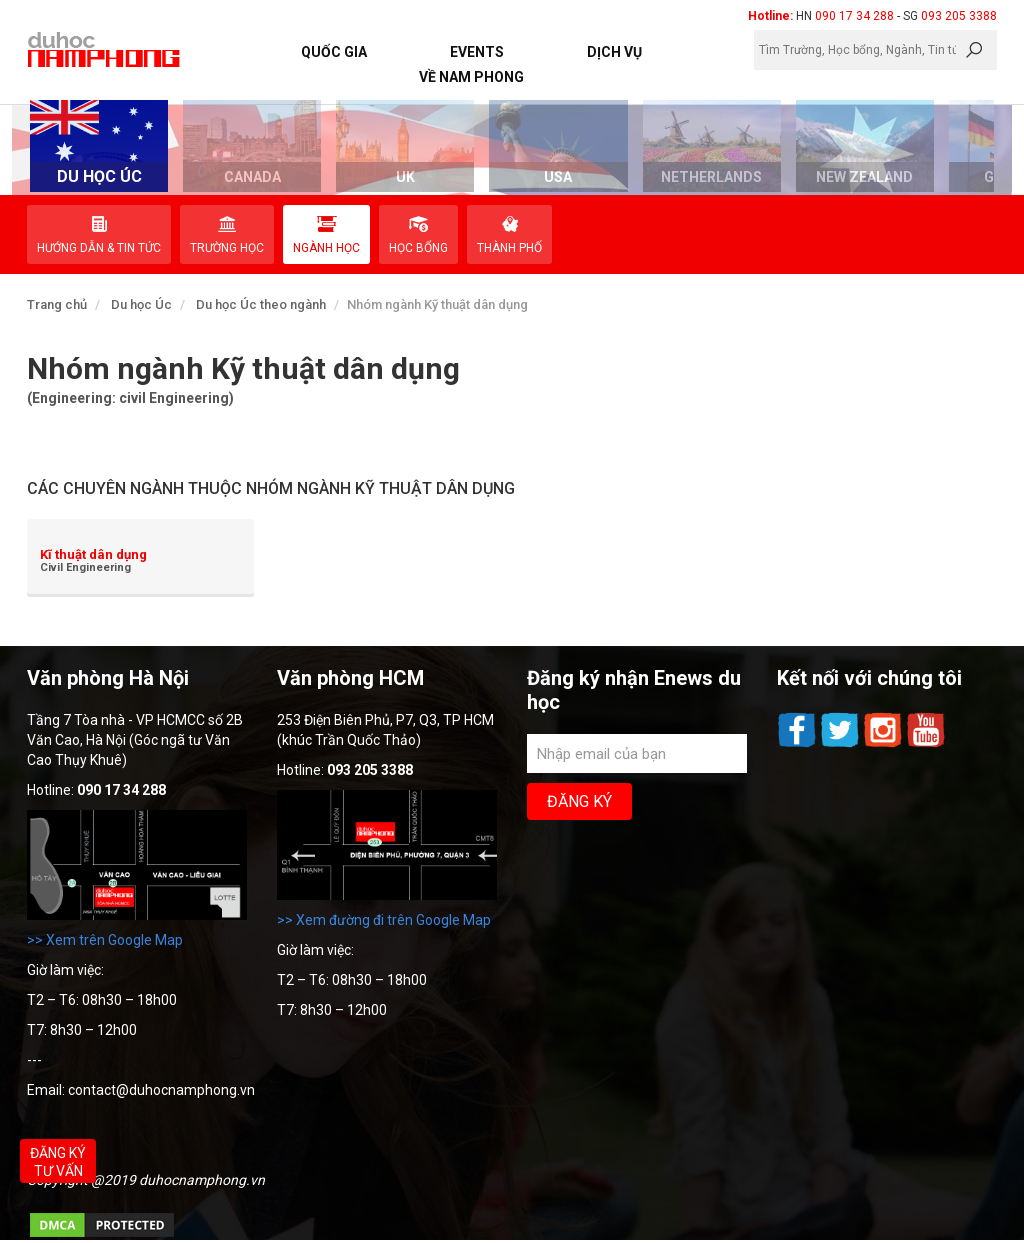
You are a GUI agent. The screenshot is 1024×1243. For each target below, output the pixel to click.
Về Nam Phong (471, 77)
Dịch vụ (614, 52)
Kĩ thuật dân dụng (93, 554)
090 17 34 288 (854, 16)
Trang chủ (57, 304)
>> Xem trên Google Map (105, 940)
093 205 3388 (959, 16)
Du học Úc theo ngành (261, 304)
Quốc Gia (334, 52)
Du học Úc (141, 304)
